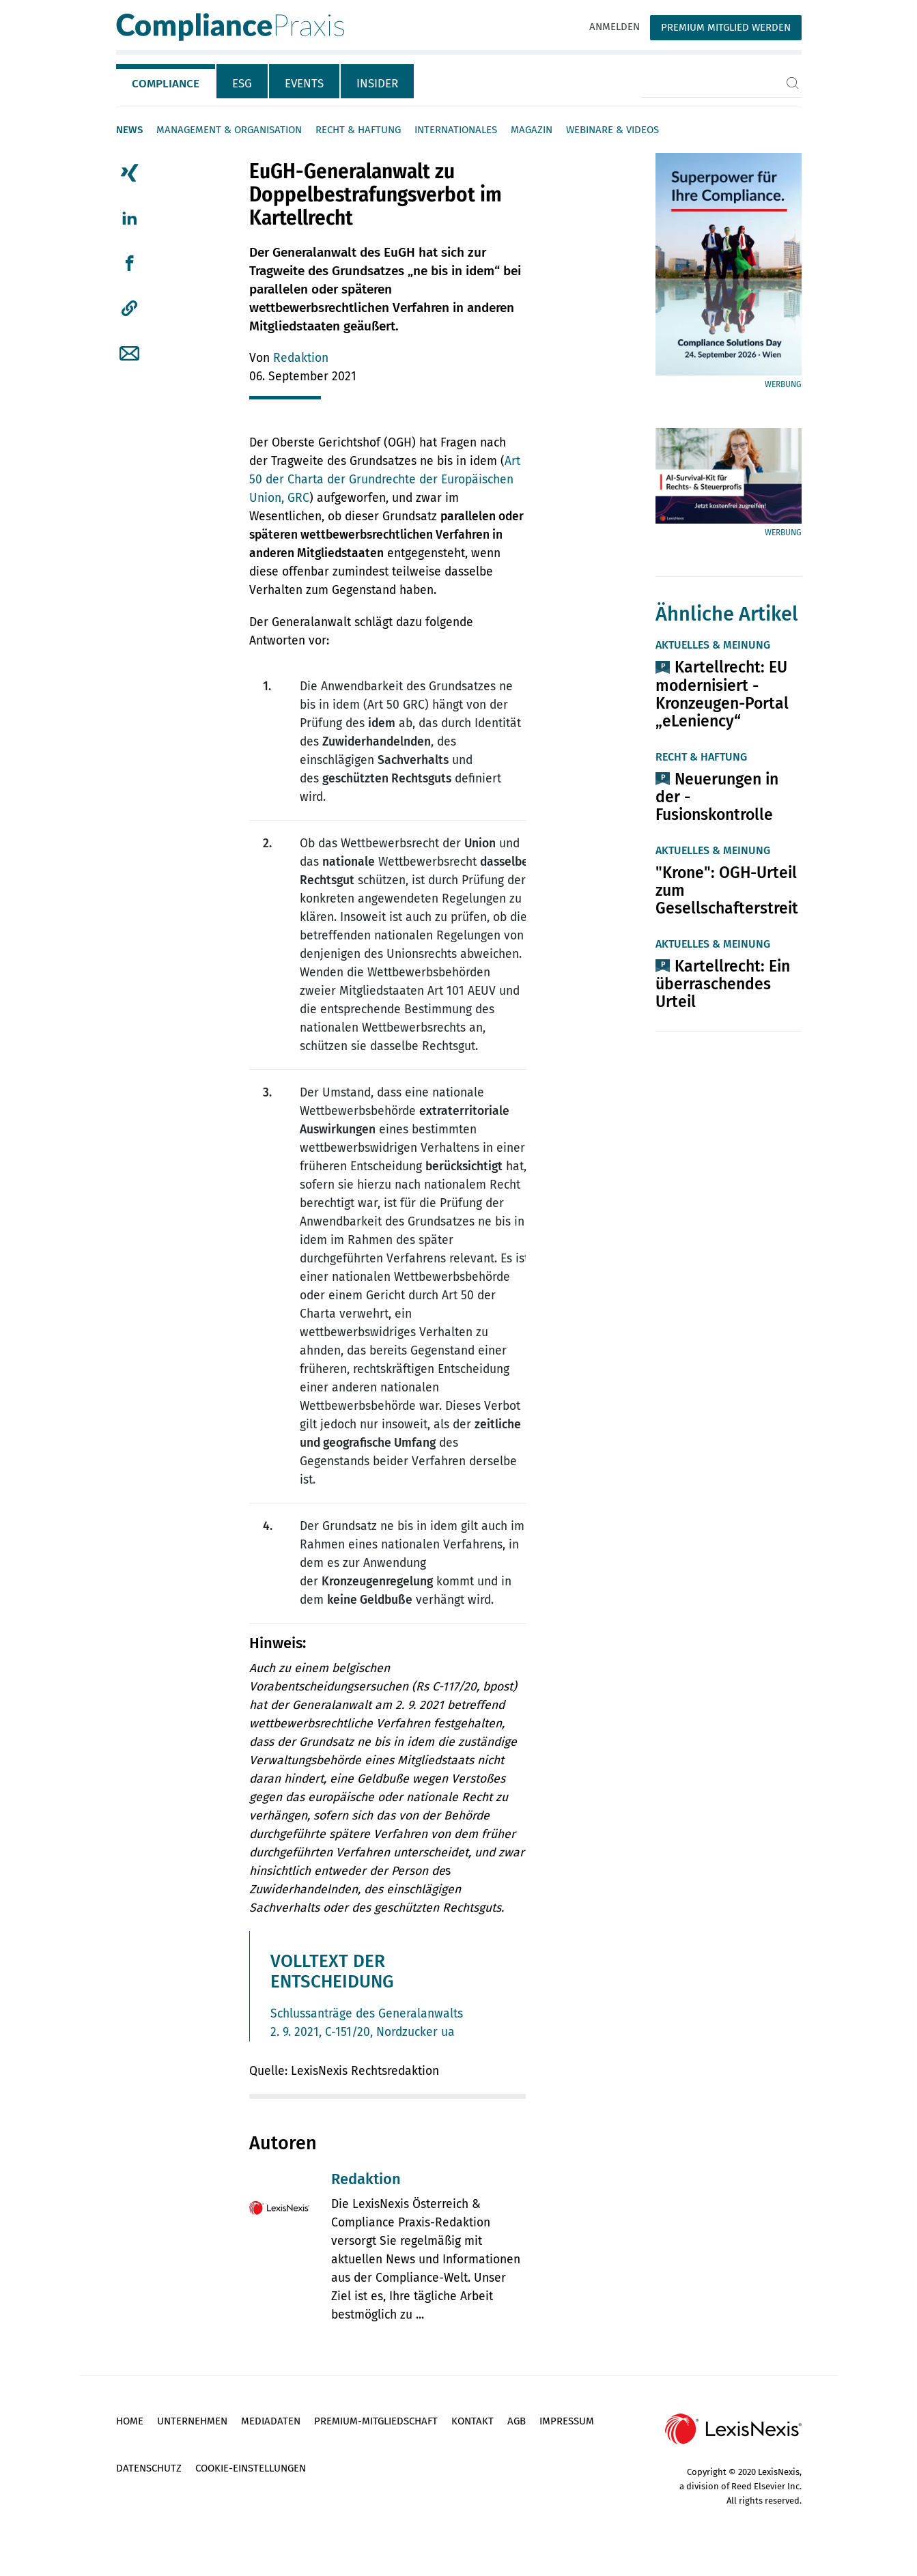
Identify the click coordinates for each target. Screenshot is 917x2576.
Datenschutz (149, 2468)
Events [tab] (304, 83)
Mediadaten (270, 2421)
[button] (129, 308)
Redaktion (300, 358)
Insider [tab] (377, 83)
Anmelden (614, 26)
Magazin (531, 130)
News (129, 130)
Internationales (455, 130)
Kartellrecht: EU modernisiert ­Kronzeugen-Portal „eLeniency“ (722, 693)
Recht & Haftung (358, 130)
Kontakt (472, 2421)
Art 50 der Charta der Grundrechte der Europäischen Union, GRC (384, 479)
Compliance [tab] (165, 83)
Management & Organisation (229, 130)
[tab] (166, 81)
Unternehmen (192, 2421)
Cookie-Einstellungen (250, 2468)
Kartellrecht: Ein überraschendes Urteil (722, 984)
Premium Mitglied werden (726, 27)
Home (129, 2421)
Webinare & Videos (612, 130)
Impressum (566, 2421)
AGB (516, 2421)
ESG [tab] (242, 83)
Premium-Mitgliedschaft (376, 2421)
